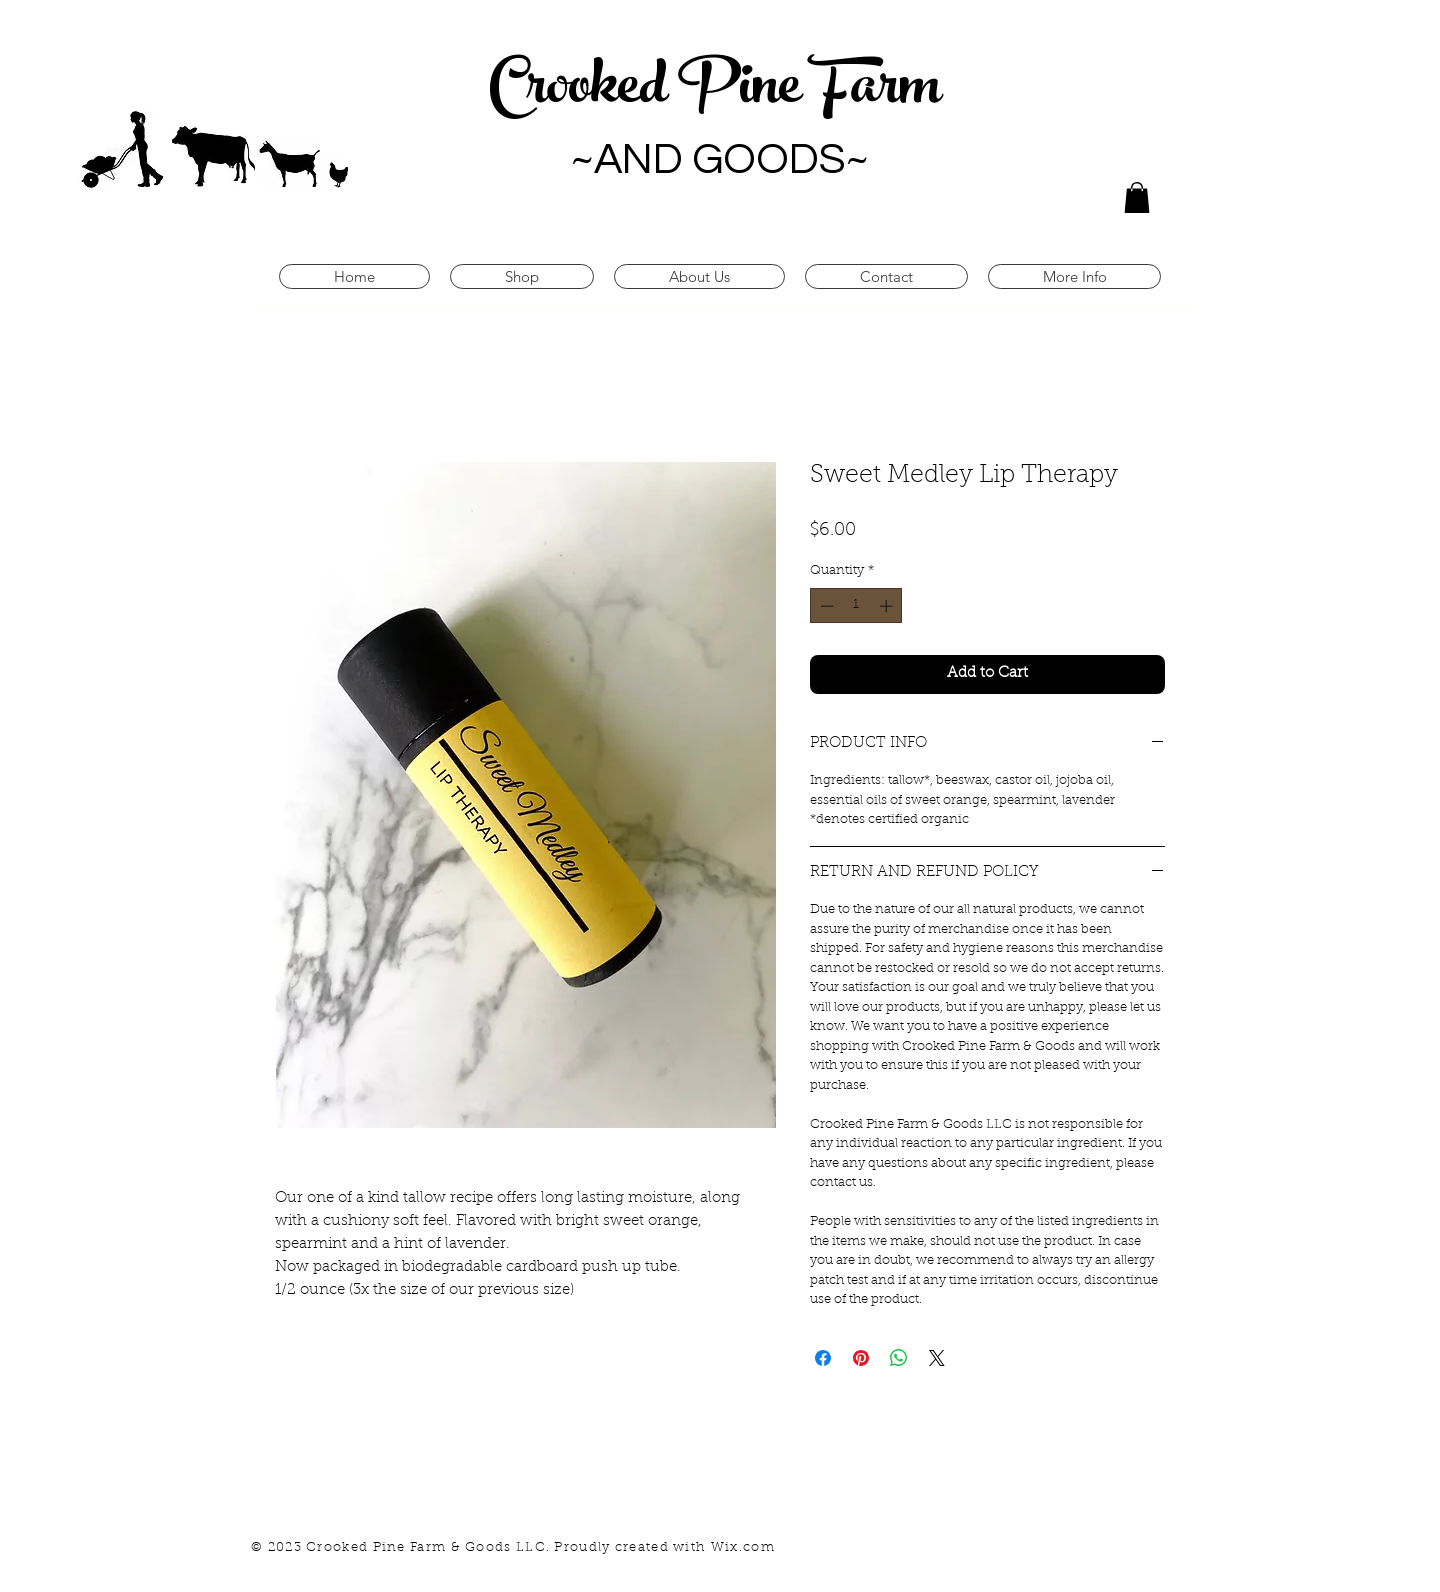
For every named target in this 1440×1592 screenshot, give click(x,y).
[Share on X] (937, 1358)
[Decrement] (825, 606)
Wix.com (743, 1547)
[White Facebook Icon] (1151, 1547)
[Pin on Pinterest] (861, 1358)
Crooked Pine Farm (720, 92)
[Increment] (888, 606)
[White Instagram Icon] (1116, 1547)
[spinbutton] (856, 606)
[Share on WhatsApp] (899, 1358)
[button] (1137, 197)
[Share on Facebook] (823, 1358)
